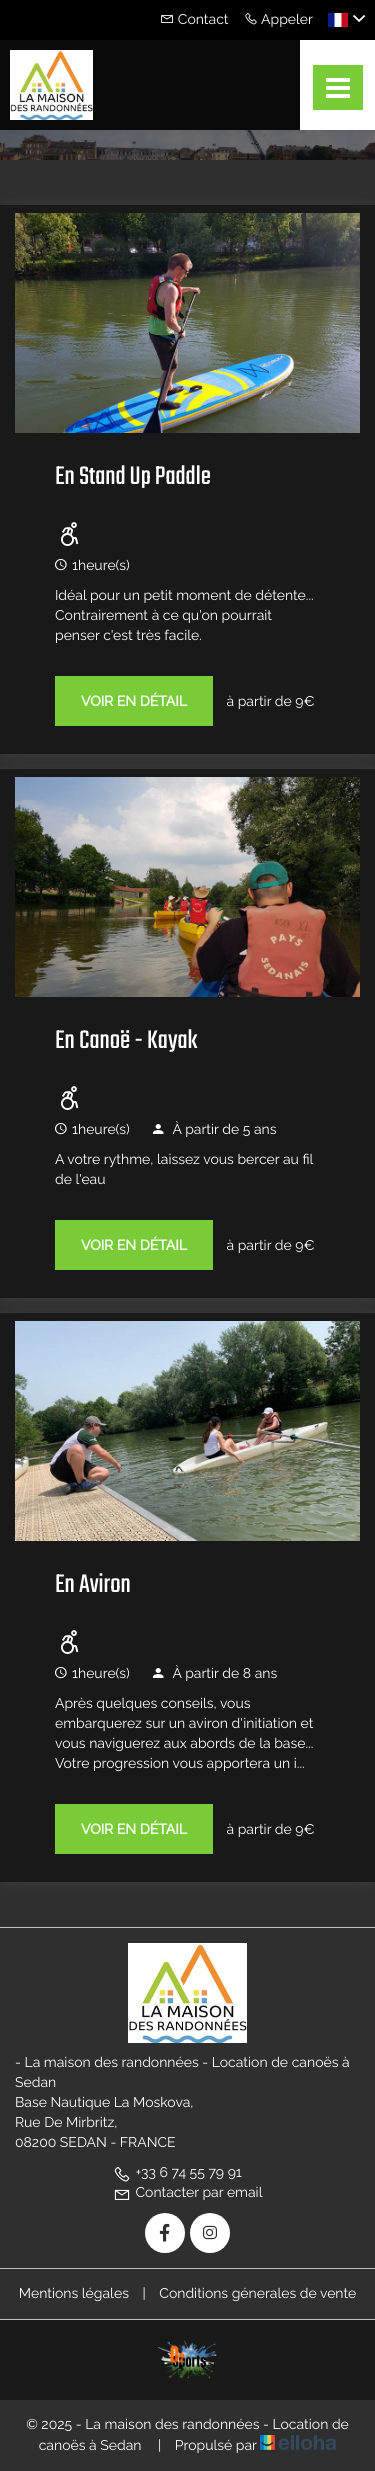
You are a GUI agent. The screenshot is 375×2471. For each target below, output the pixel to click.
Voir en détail (134, 702)
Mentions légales (74, 2294)
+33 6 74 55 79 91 (177, 2173)
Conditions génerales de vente (257, 2294)
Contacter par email (188, 2193)
